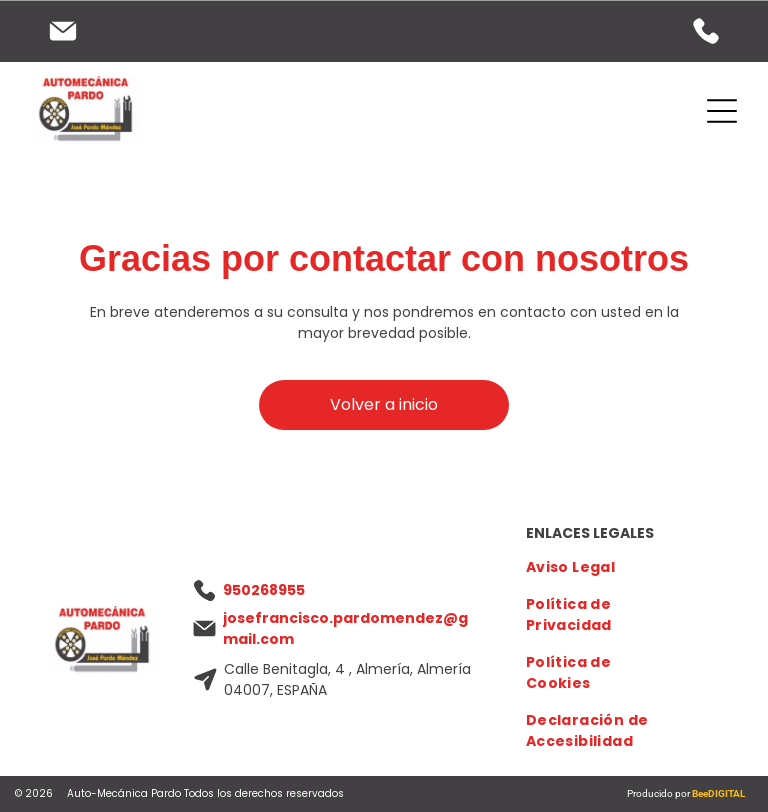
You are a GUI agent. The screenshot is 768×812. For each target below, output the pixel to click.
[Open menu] (722, 111)
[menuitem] (597, 567)
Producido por (659, 793)
